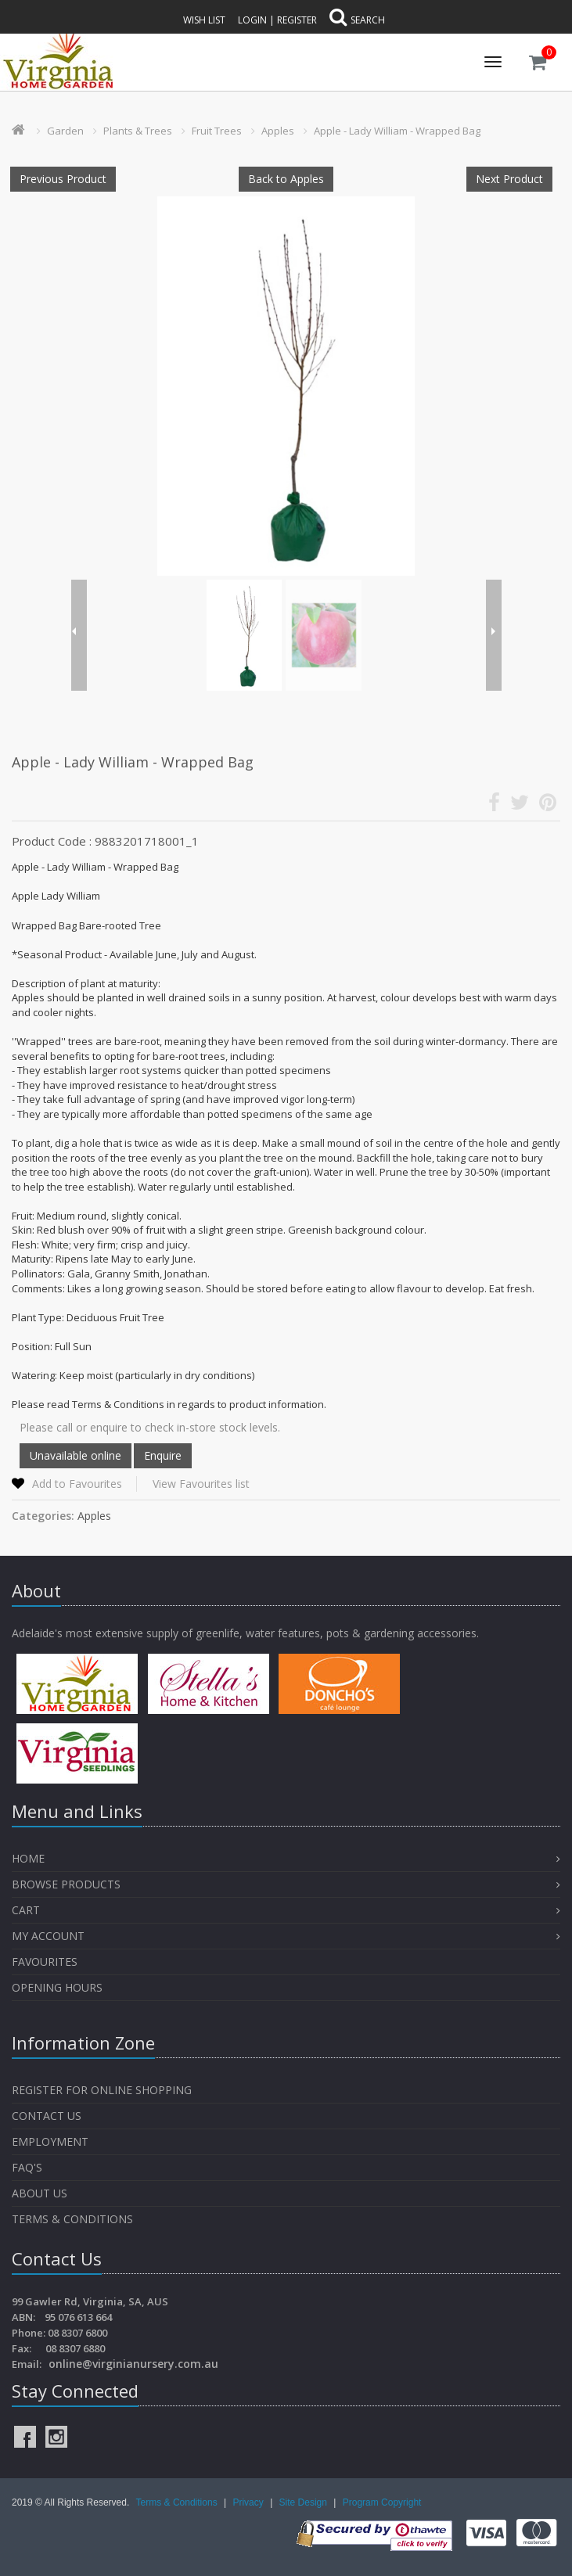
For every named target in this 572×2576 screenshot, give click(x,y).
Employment (50, 2141)
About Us (39, 2193)
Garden (65, 131)
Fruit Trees (217, 131)
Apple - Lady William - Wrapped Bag (397, 131)
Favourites (46, 1961)
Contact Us (46, 2115)
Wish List (204, 20)
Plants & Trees (137, 131)
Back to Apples (286, 178)
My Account (48, 1935)
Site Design (304, 2502)
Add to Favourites (77, 1483)
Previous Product (63, 178)
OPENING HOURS (57, 1987)
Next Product (509, 178)
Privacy (249, 2502)
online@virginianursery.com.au (133, 2363)
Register (297, 20)
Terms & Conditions (72, 2218)
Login (252, 20)
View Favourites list (201, 1483)
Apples (277, 131)
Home (28, 1858)
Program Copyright (382, 2502)
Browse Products (66, 1884)
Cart (26, 1909)
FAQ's (27, 2167)
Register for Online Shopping (102, 2089)
